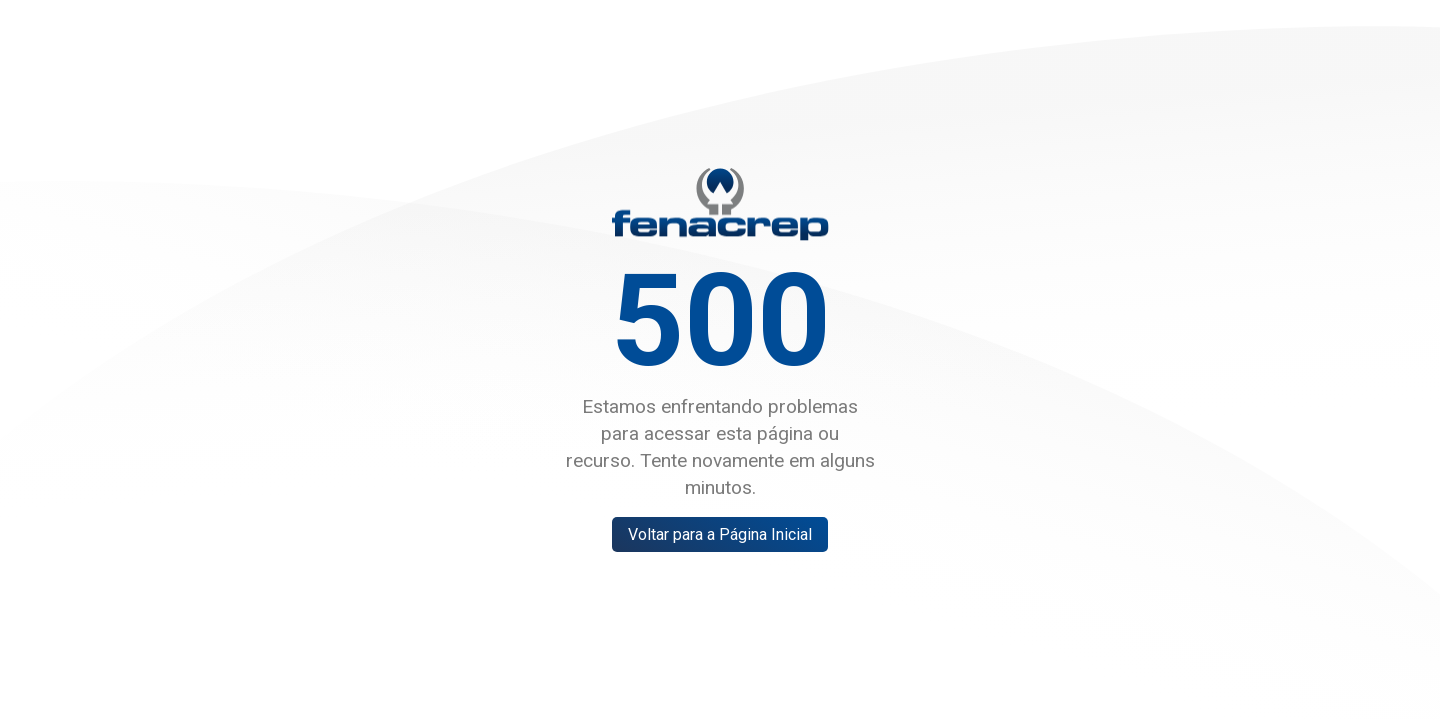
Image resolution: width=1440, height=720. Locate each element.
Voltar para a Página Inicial (720, 534)
